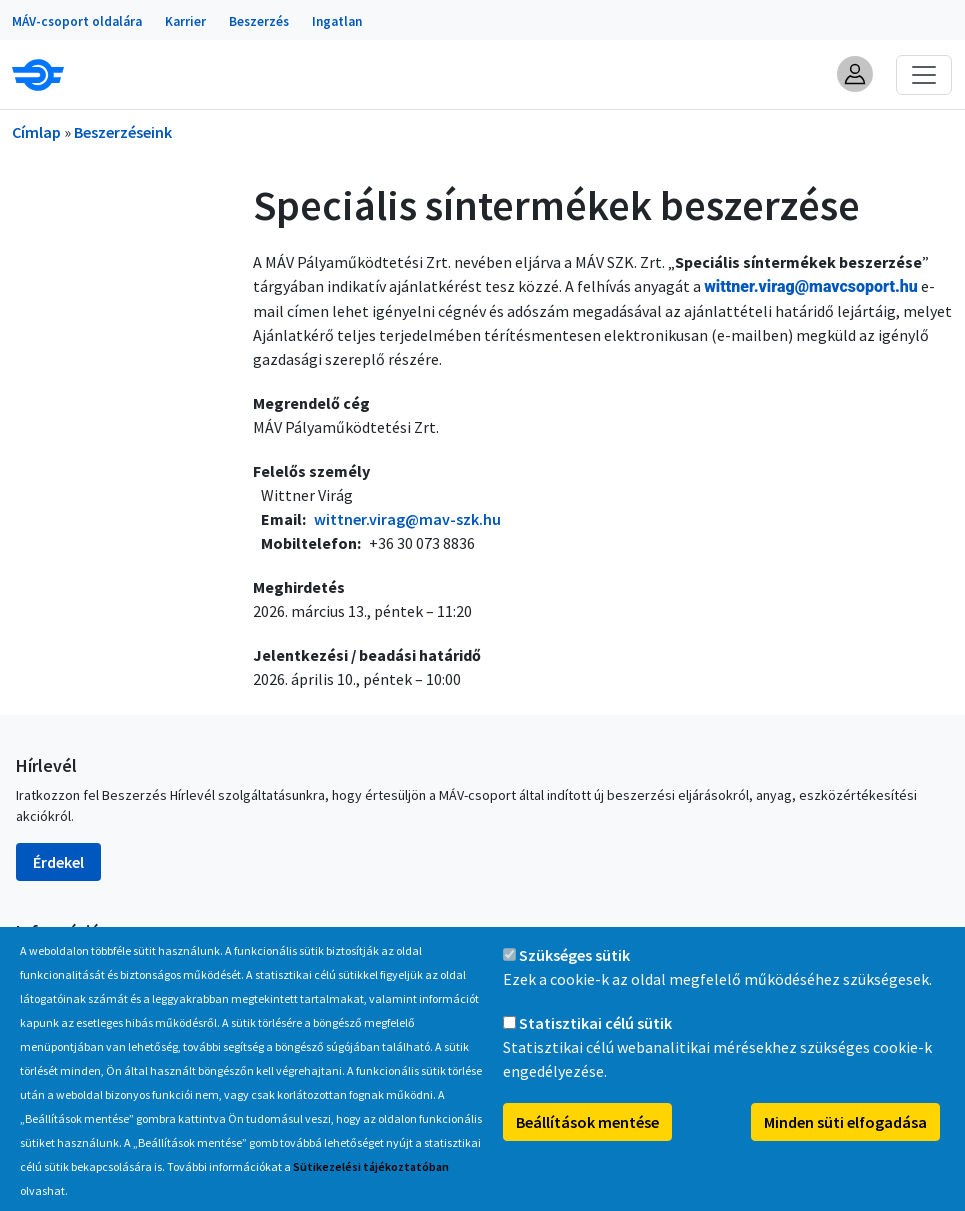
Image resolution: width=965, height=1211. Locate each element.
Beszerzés (259, 21)
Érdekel (58, 862)
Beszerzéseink (123, 132)
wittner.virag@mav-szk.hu (407, 519)
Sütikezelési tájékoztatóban (371, 1168)
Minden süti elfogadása (845, 1124)
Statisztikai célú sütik (595, 1025)
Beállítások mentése (587, 1124)
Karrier (185, 21)
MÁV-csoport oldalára (77, 21)
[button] (855, 74)
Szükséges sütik (574, 957)
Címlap (36, 132)
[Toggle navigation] (924, 75)
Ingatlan (337, 21)
